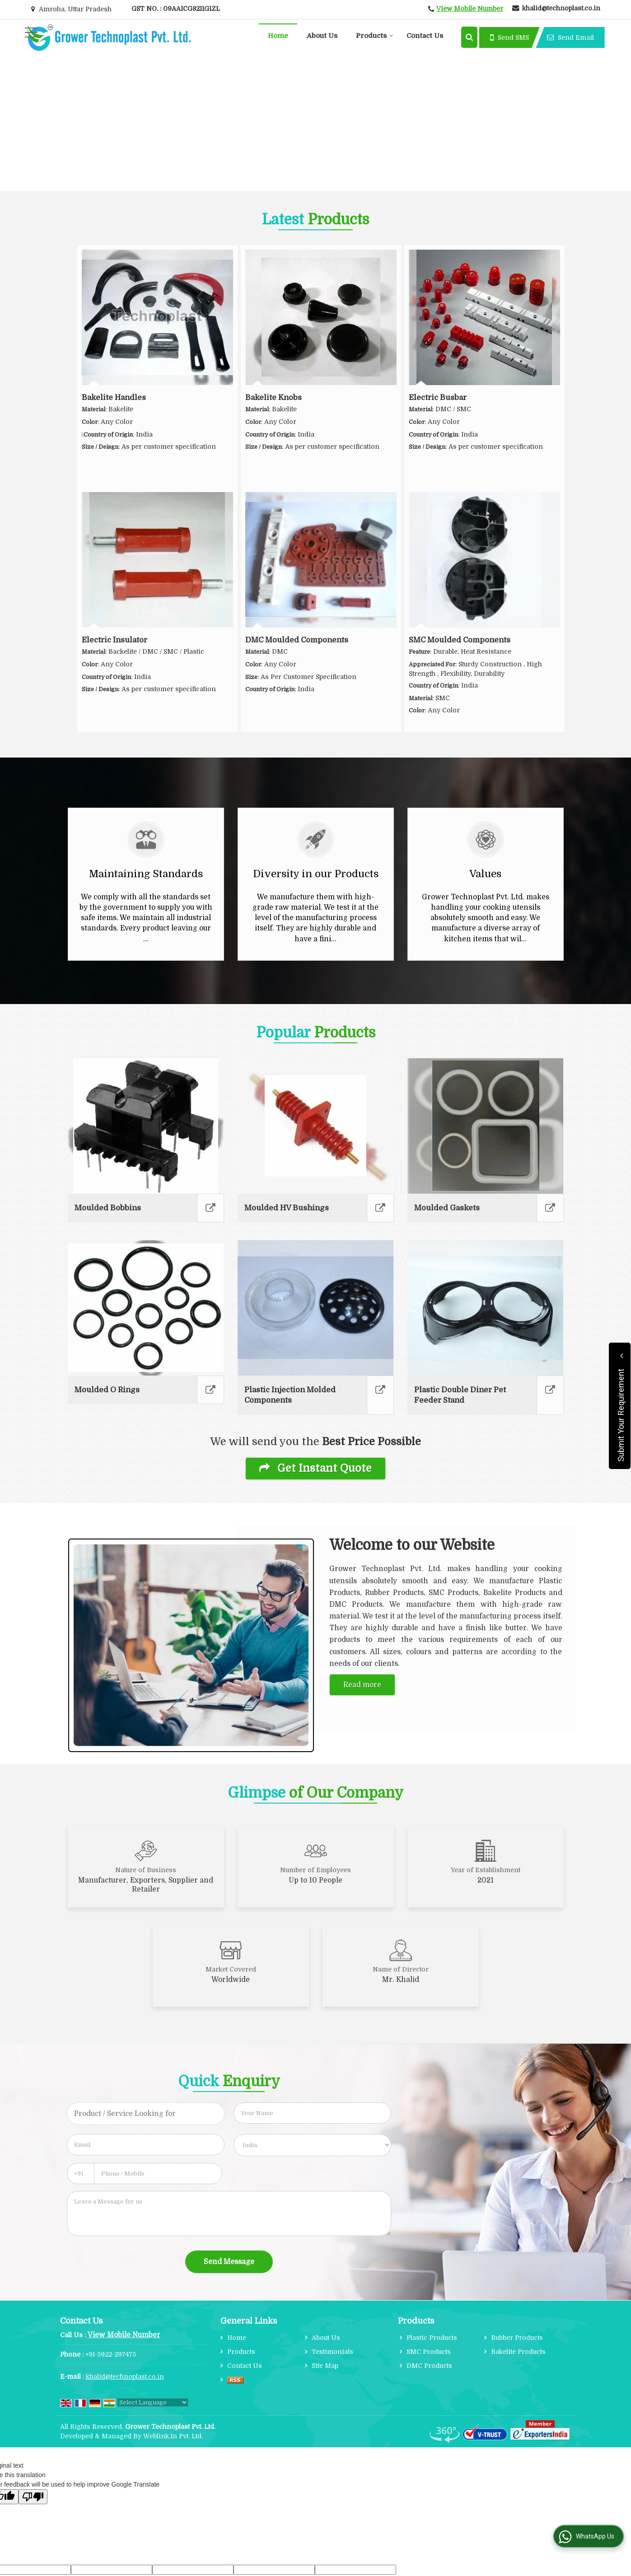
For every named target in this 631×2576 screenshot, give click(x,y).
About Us (322, 36)
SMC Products (429, 2351)
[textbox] (145, 2113)
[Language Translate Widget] (152, 2402)
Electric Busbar (438, 397)
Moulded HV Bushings (286, 1208)
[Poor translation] (33, 2496)
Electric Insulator (114, 640)
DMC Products (429, 2365)
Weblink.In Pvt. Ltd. (173, 2436)
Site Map (325, 2365)
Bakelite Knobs (273, 397)
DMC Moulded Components (296, 640)
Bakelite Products (518, 2351)
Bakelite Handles (114, 397)
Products (374, 36)
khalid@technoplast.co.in (561, 8)
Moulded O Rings (107, 1390)
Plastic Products (432, 2337)
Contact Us (425, 36)
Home (278, 36)
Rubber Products (517, 2337)
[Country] (312, 2145)
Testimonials (332, 2351)
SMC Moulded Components (459, 640)
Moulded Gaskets (447, 1208)
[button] (469, 8)
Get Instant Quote (315, 1468)
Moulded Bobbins (108, 1208)
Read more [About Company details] (362, 1685)
